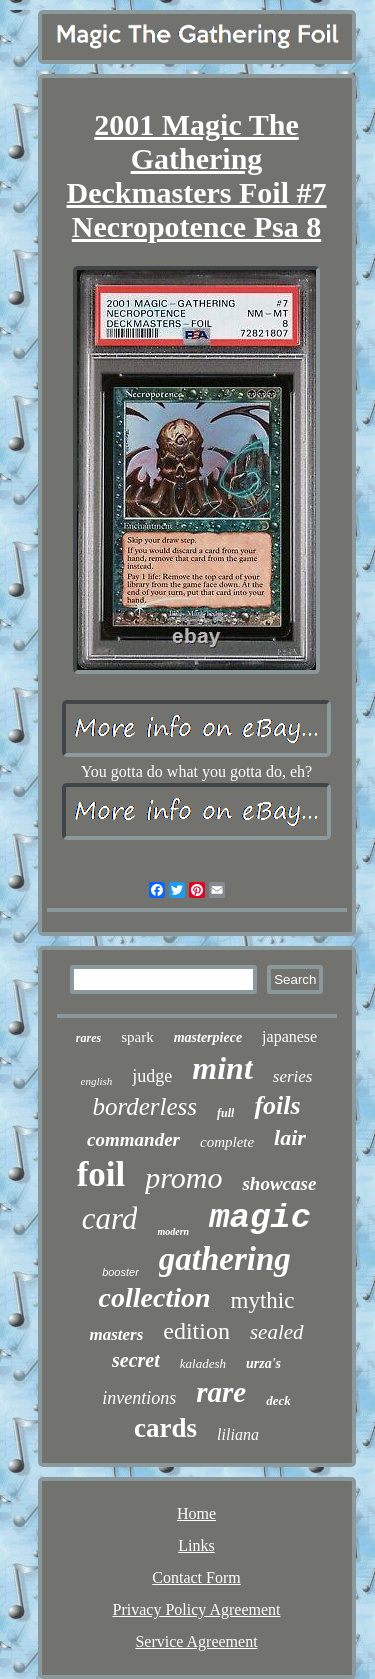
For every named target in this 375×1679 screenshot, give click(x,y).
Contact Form (196, 1577)
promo (183, 1177)
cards (165, 1428)
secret (136, 1360)
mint (222, 1068)
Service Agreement (196, 1641)
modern (173, 1231)
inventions (139, 1398)
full (225, 1113)
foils (277, 1105)
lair (290, 1137)
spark (137, 1037)
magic (260, 1218)
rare (221, 1392)
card (110, 1218)
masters (116, 1334)
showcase (279, 1183)
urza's (263, 1363)
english (97, 1081)
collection (155, 1297)
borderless (144, 1106)
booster (120, 1272)
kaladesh (203, 1363)
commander (133, 1139)
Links (196, 1545)
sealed (277, 1332)
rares (88, 1038)
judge (152, 1076)
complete (227, 1142)
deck (278, 1400)
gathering (225, 1259)
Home (196, 1513)
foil (101, 1174)
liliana (238, 1434)
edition (196, 1331)
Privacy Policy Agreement (197, 1609)
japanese (289, 1036)
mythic (263, 1300)
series (293, 1076)
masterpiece (208, 1037)
